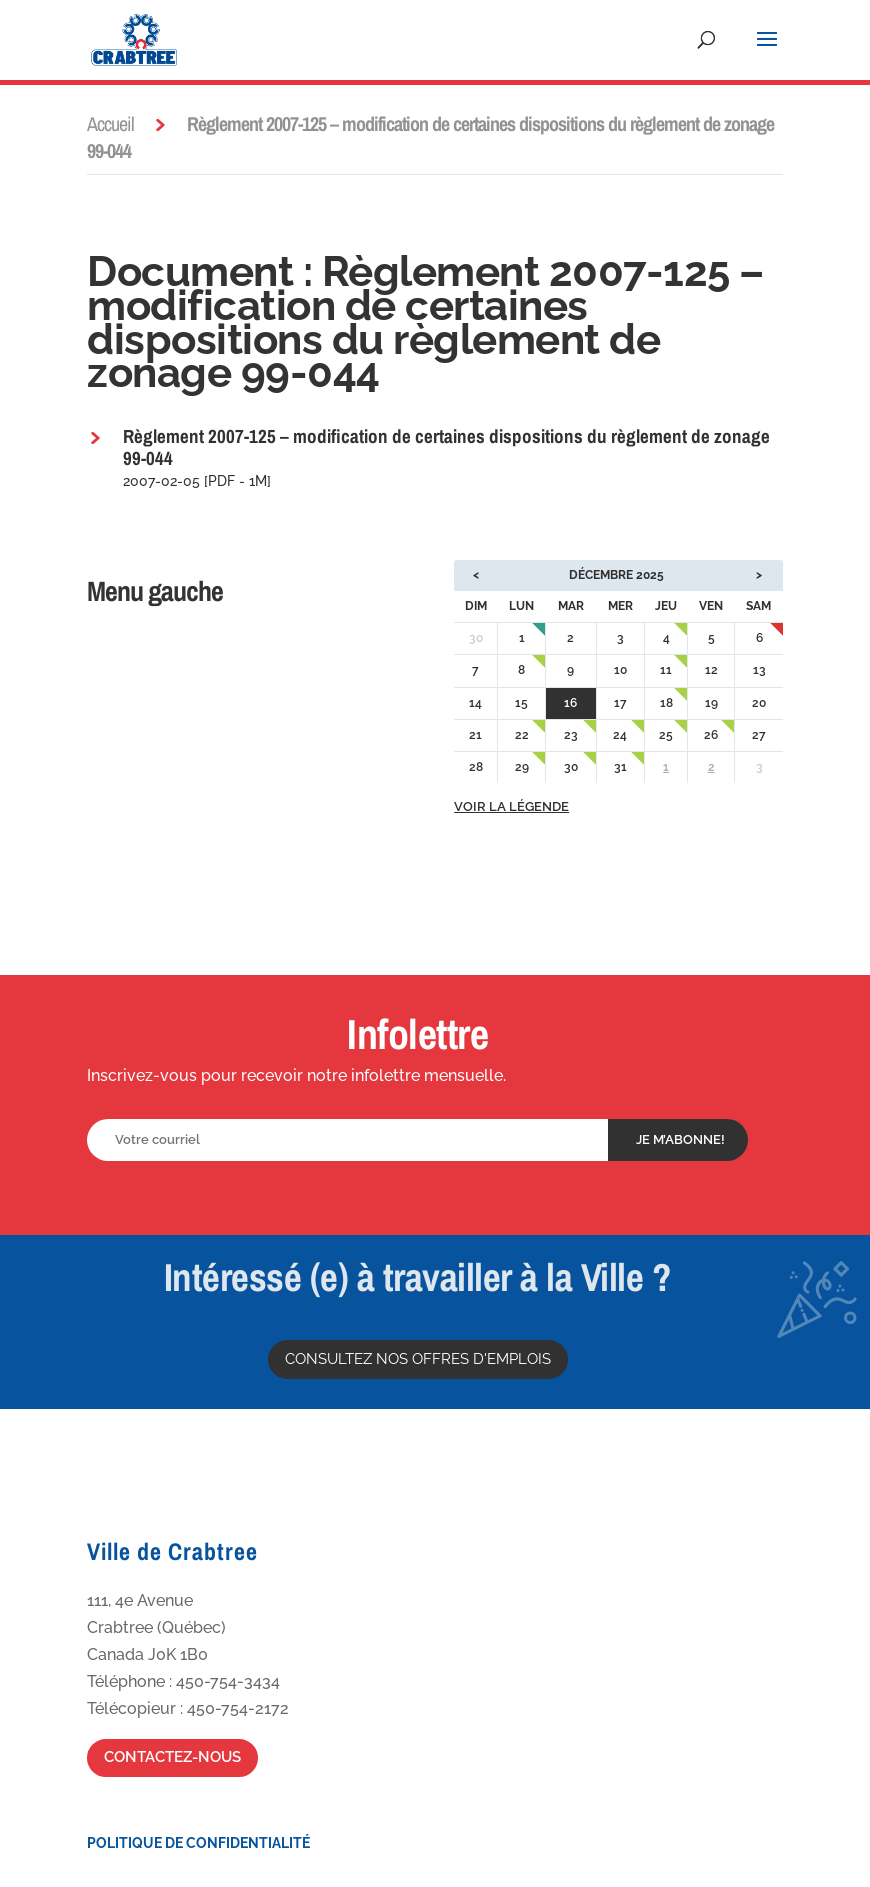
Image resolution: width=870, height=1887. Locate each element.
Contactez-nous (172, 1757)
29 (522, 767)
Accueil (110, 123)
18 (666, 703)
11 (666, 670)
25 (666, 735)
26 (711, 735)
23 (571, 735)
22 (522, 735)
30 (571, 767)
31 (620, 767)
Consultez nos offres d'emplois (418, 1359)
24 (620, 735)
